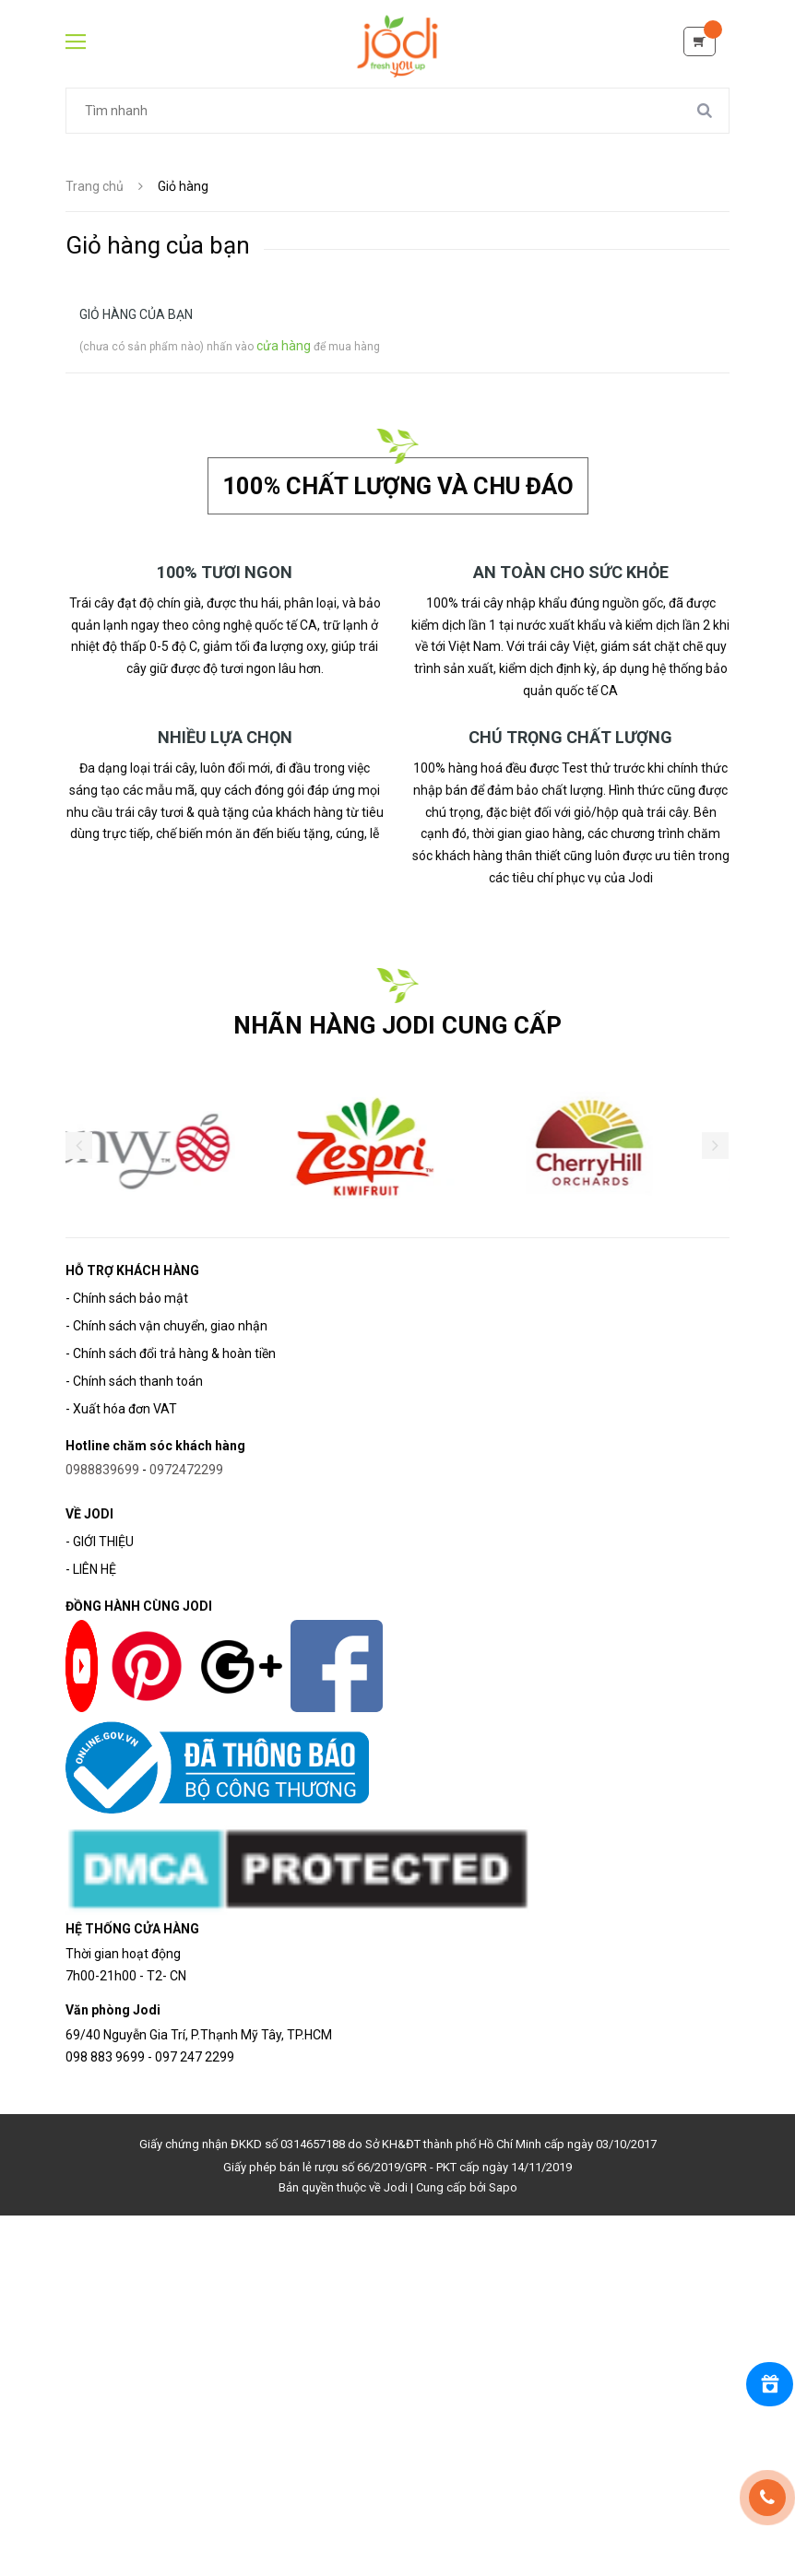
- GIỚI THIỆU (99, 1539)
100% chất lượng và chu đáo (397, 484)
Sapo (503, 2185)
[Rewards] (767, 2384)
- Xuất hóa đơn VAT (121, 1407)
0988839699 (102, 1467)
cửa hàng (283, 345)
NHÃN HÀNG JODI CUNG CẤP (398, 1023)
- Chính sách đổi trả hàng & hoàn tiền (170, 1351)
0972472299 (186, 1467)
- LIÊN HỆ (90, 1567)
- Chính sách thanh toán (134, 1379)
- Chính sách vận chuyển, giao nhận (166, 1324)
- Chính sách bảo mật (126, 1296)
